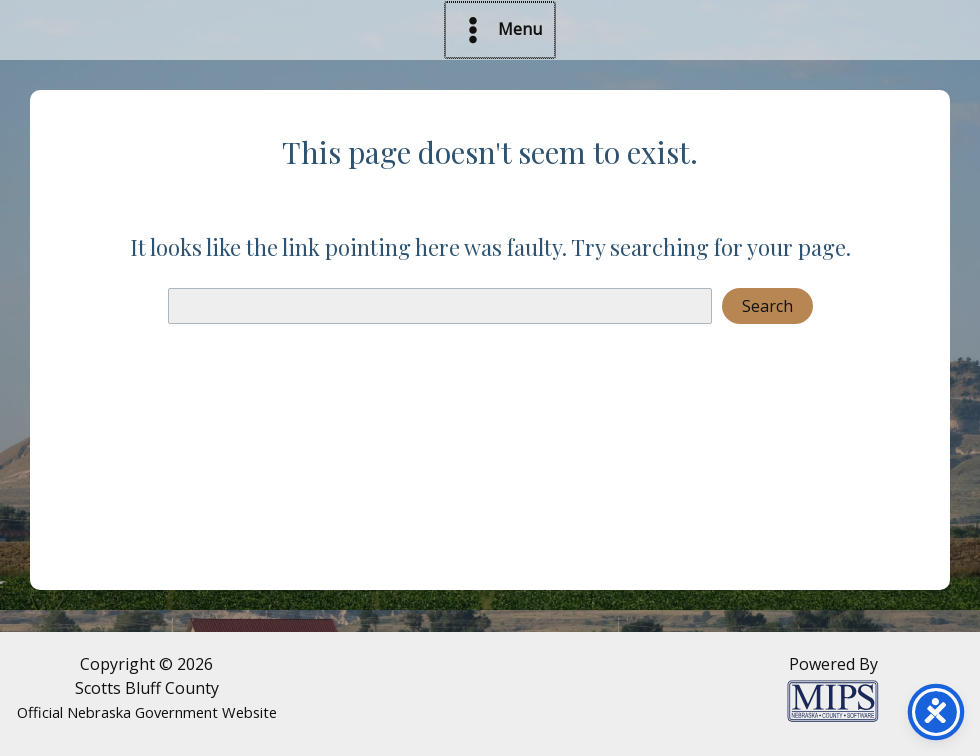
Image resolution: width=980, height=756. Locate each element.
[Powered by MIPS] (833, 699)
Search (767, 306)
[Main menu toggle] (500, 30)
